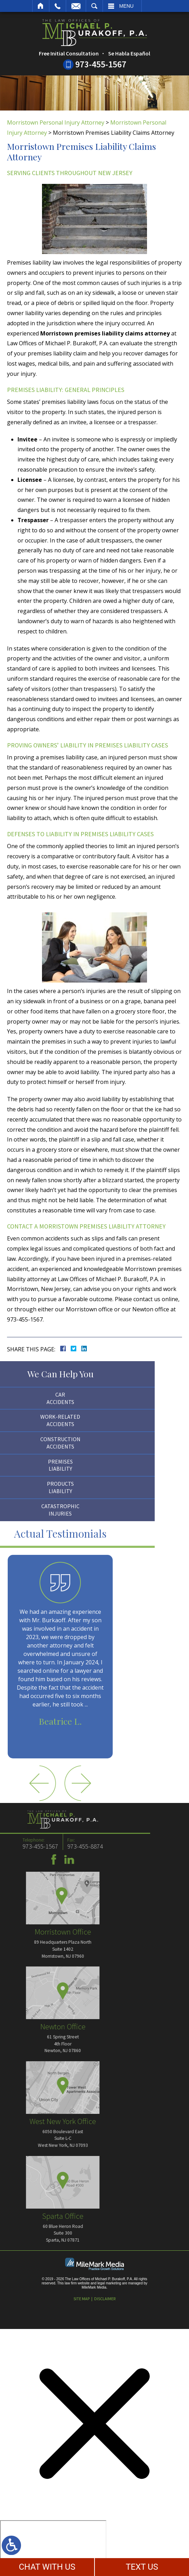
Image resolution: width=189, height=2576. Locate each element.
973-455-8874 (26, 1846)
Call (57, 6)
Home (41, 6)
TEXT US (142, 2567)
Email (76, 6)
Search (94, 6)
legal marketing (109, 2283)
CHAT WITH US (47, 2567)
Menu (126, 6)
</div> (53, 2547)
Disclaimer (104, 2298)
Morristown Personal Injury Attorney (55, 122)
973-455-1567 (100, 64)
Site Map (82, 2298)
